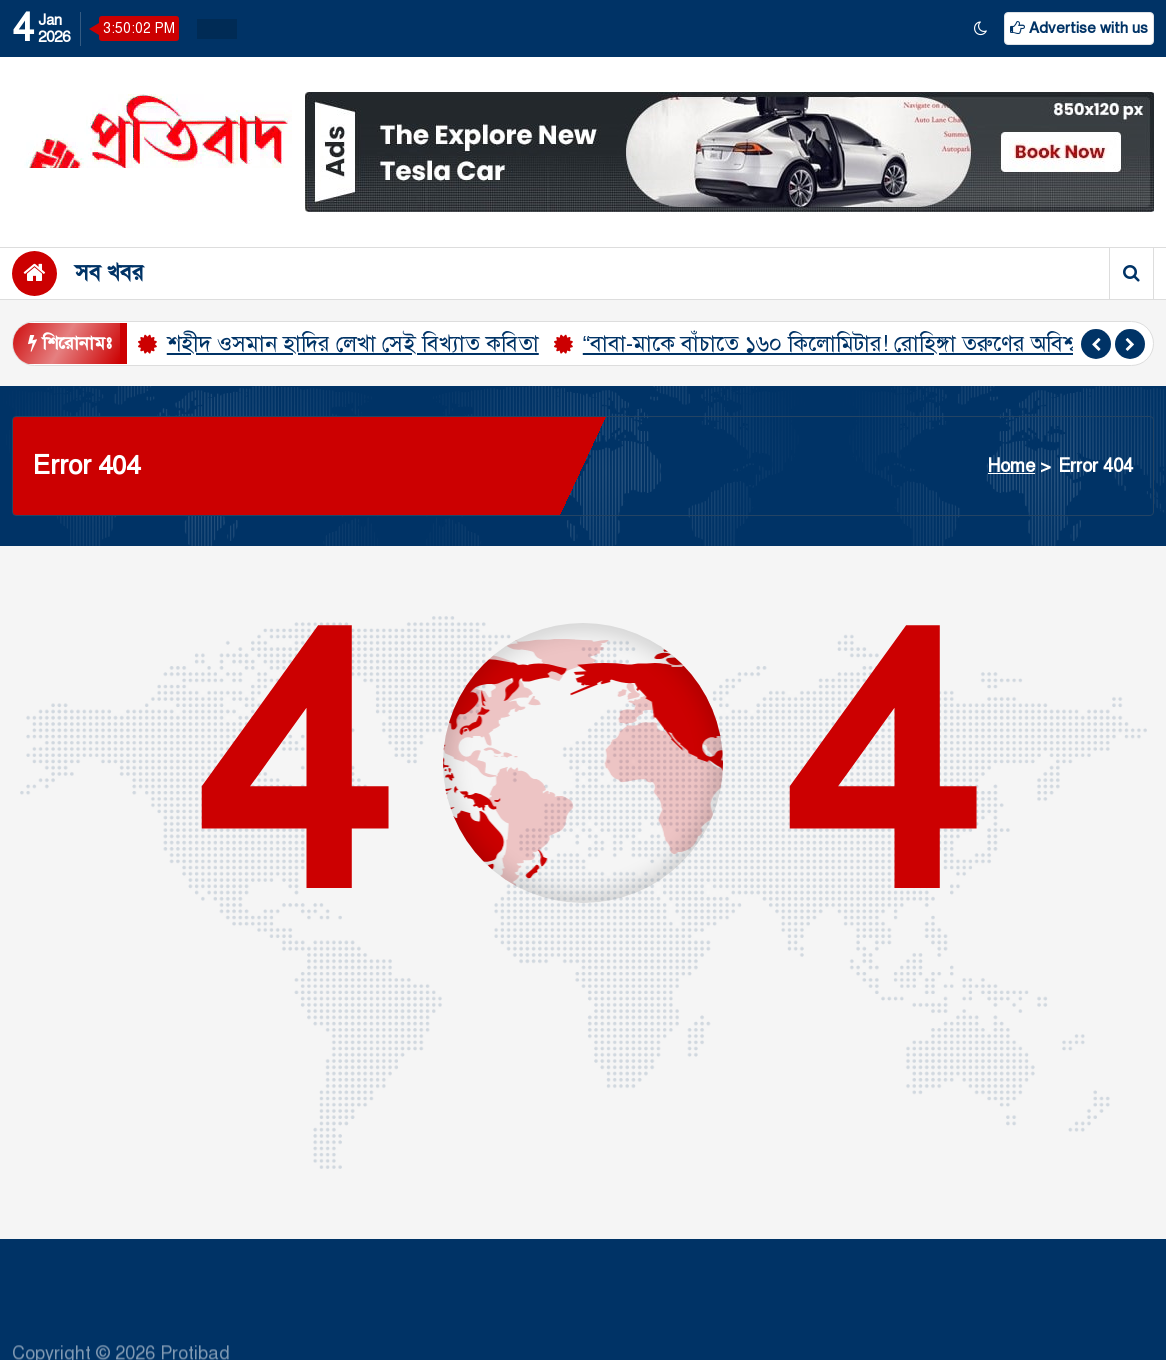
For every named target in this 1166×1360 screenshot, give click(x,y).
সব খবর (109, 272)
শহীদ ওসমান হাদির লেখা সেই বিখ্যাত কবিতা (353, 343)
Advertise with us (1079, 28)
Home (1011, 466)
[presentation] (1096, 344)
